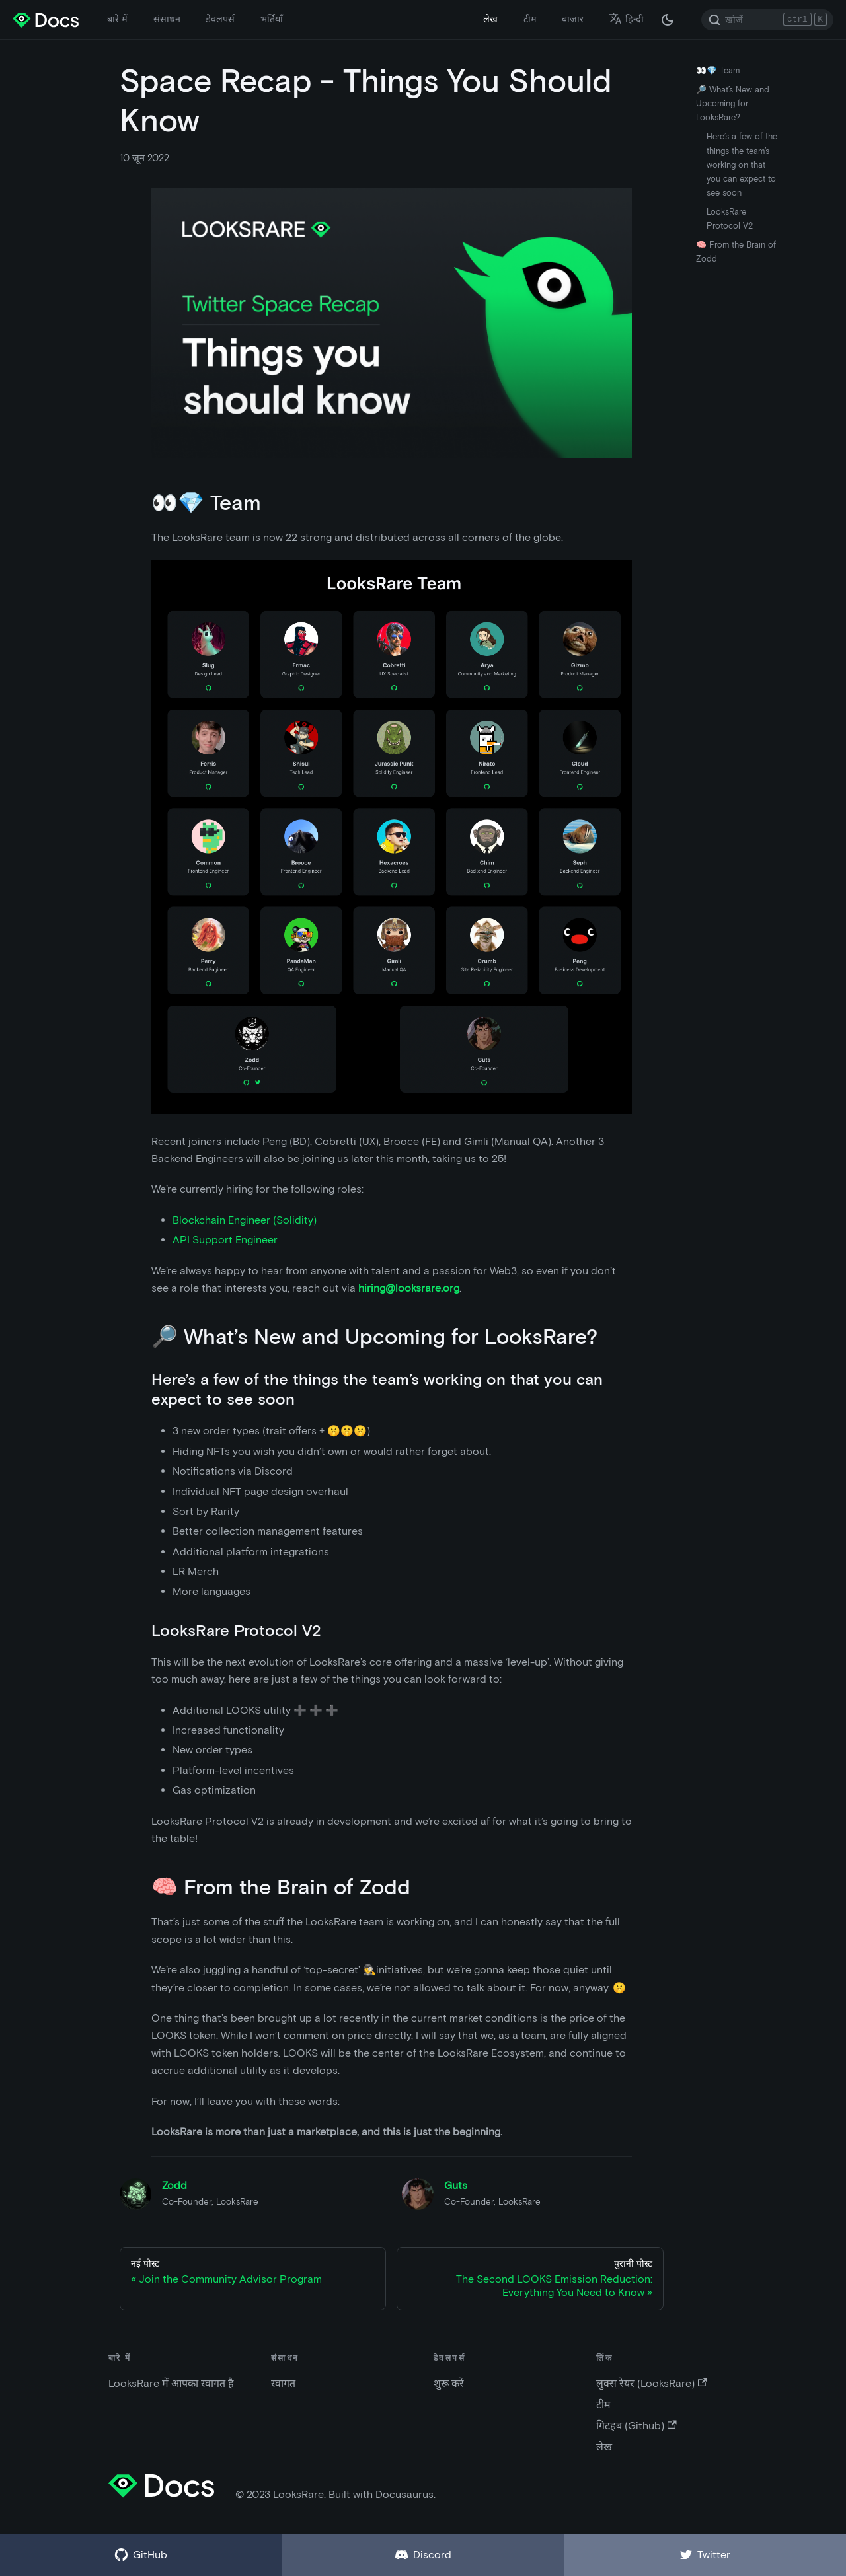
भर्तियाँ (271, 19)
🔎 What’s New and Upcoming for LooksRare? (732, 103)
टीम (530, 19)
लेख (490, 19)
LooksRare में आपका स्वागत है (171, 2383)
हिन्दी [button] (626, 19)
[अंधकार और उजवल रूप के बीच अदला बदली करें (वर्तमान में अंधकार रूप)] (667, 19)
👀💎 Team (718, 70)
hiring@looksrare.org (408, 1288)
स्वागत (283, 2383)
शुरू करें (449, 2383)
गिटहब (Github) (636, 2425)
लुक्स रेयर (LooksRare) (651, 2383)
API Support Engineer (225, 1239)
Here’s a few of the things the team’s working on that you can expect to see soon (742, 164)
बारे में (117, 19)
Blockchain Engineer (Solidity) (245, 1220)
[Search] (767, 19)
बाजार (573, 19)
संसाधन (166, 19)
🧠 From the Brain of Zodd (736, 252)
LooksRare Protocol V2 (730, 219)
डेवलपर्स (220, 19)
